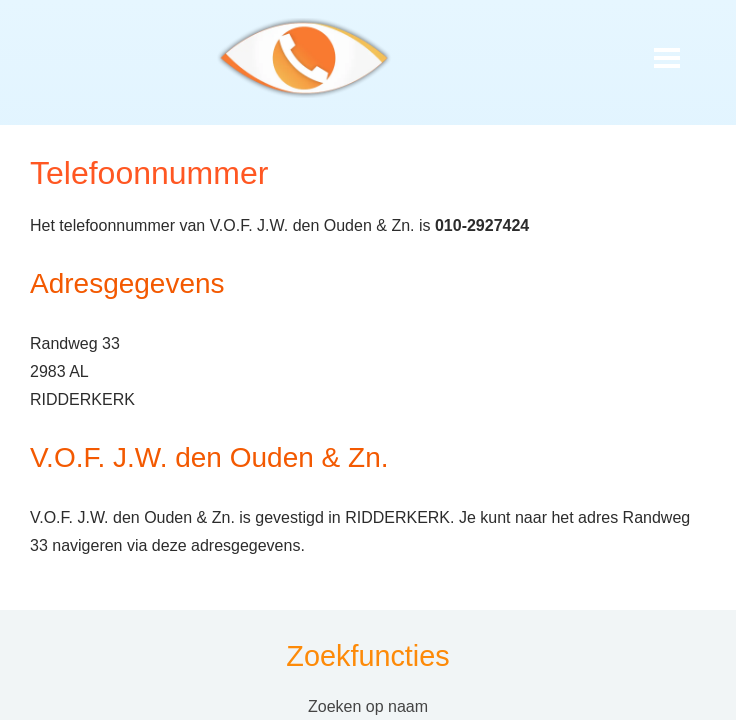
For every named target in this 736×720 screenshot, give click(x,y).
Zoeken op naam (368, 706)
